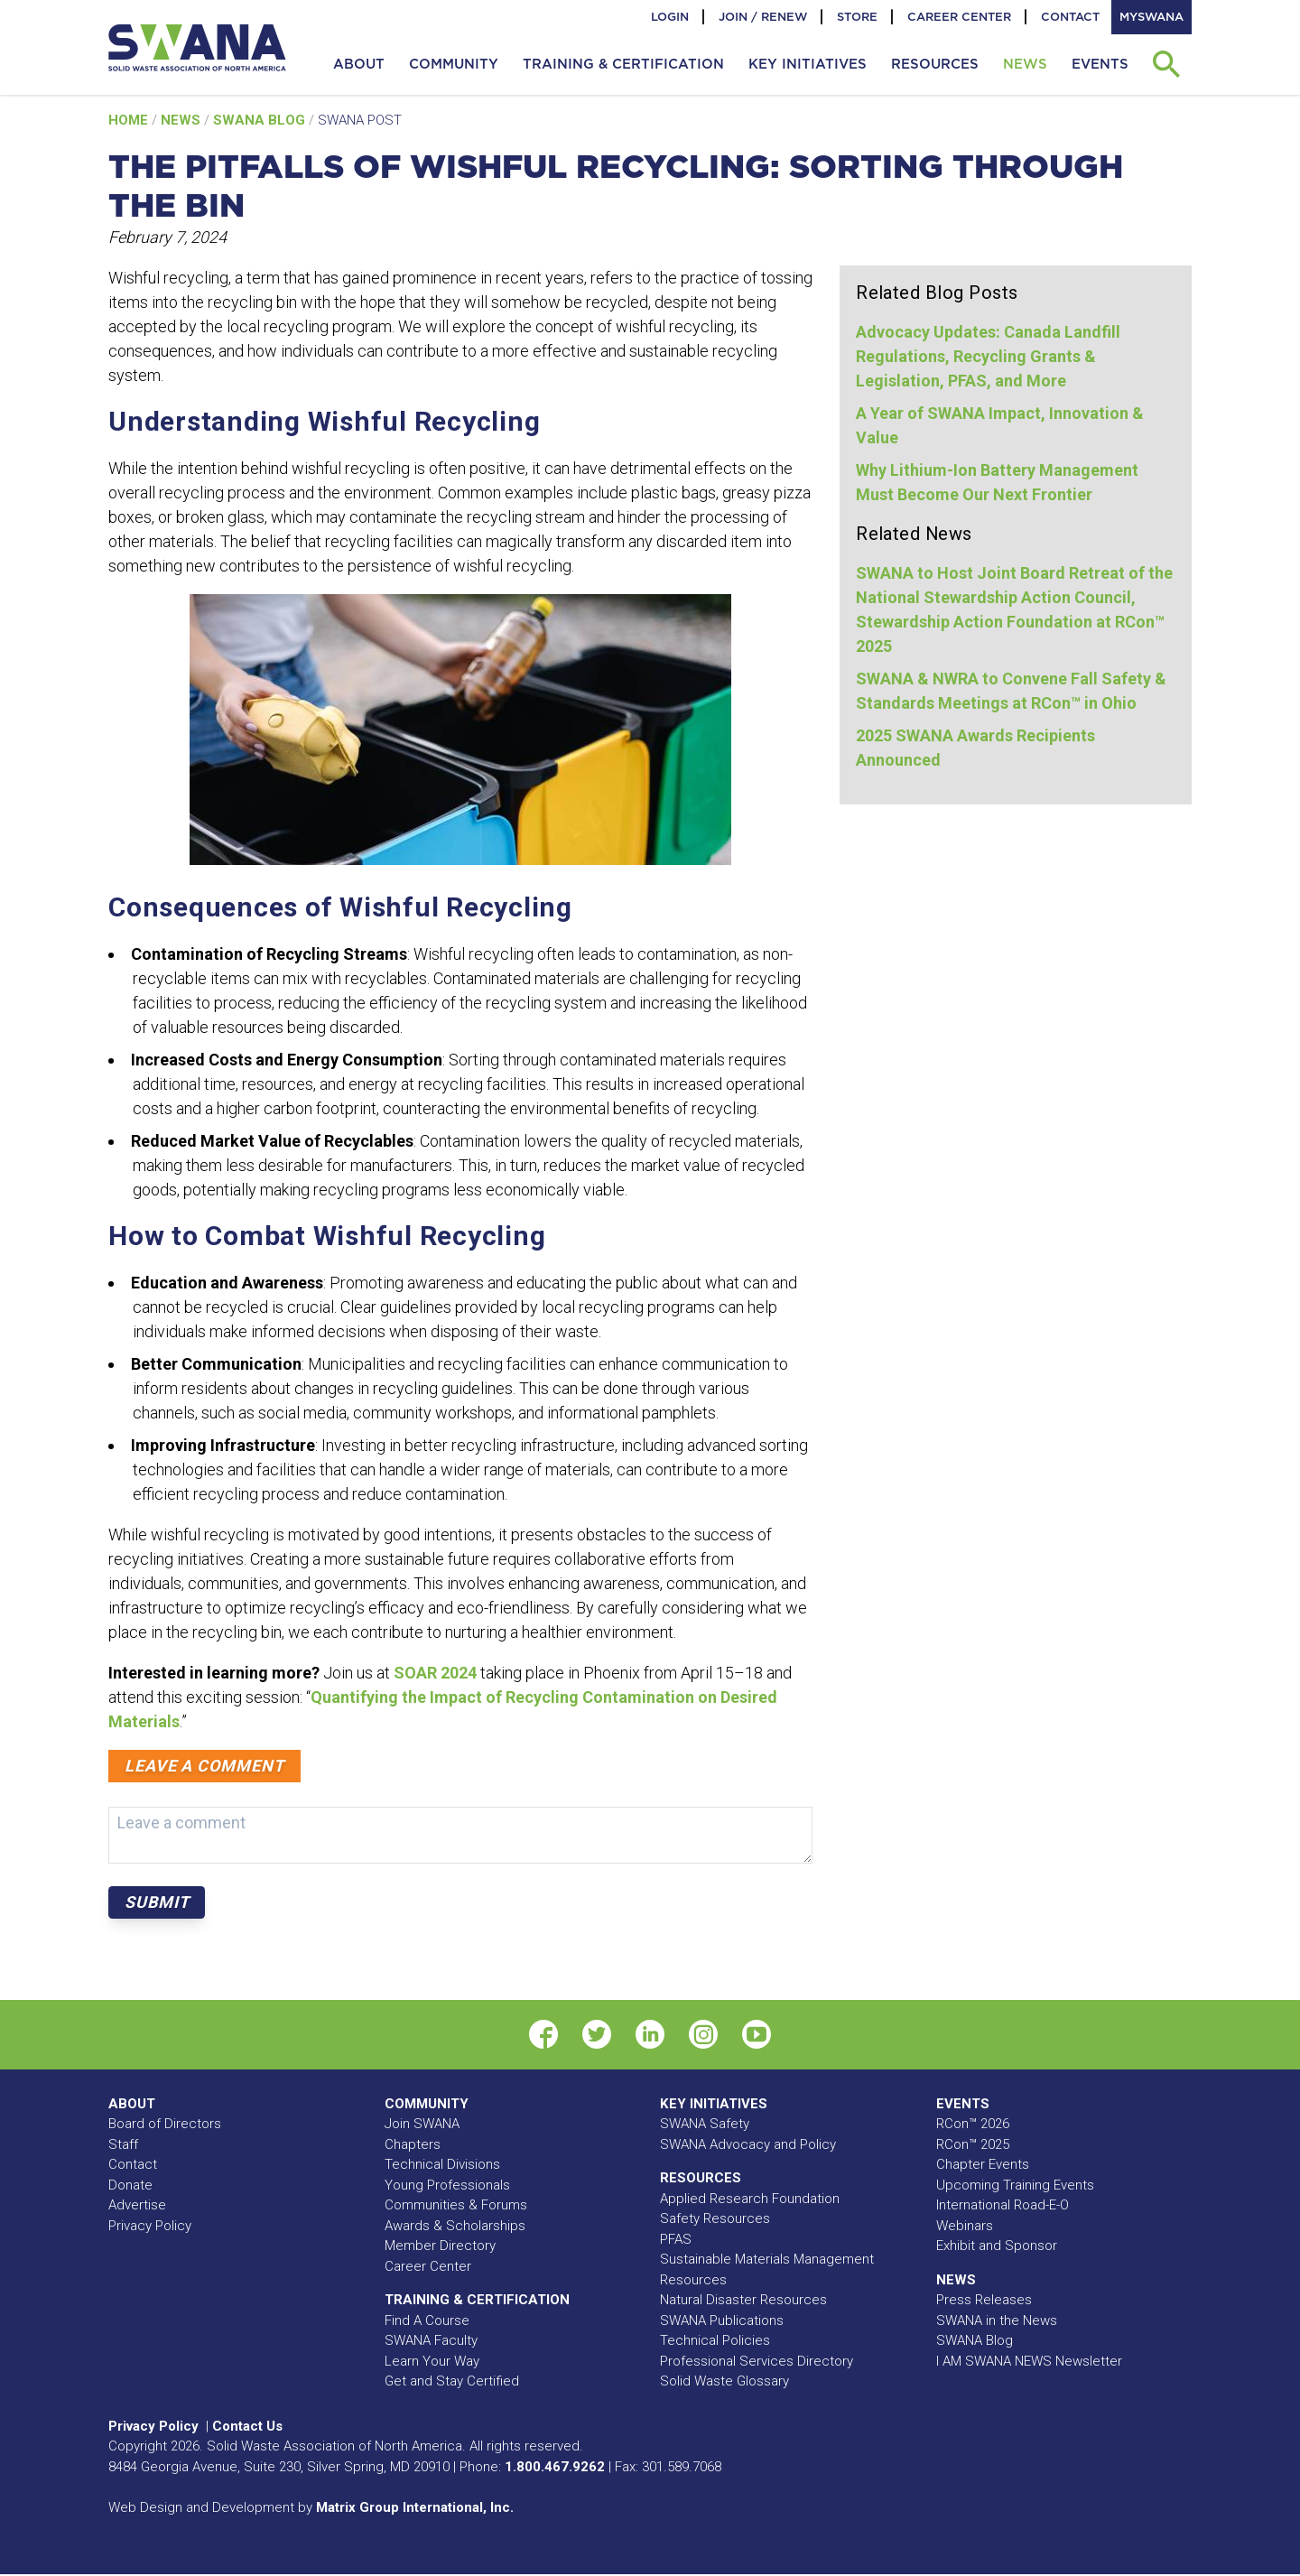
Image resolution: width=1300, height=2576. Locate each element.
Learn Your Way (432, 2361)
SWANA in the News (996, 2320)
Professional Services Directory (756, 2361)
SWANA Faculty (431, 2340)
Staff (123, 2144)
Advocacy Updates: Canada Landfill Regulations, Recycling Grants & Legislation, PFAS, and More (988, 356)
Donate (130, 2185)
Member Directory (440, 2245)
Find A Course (427, 2320)
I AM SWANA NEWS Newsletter (1029, 2361)
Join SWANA (422, 2124)
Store (857, 16)
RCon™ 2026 (972, 2124)
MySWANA (1151, 16)
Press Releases (984, 2300)
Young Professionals (447, 2185)
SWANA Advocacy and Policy (748, 2144)
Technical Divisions (442, 2164)
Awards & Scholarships (455, 2226)
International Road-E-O (1002, 2205)
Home (130, 120)
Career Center (959, 16)
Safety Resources (715, 2218)
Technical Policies (715, 2340)
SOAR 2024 (435, 1672)
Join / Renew (763, 16)
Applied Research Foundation (750, 2198)
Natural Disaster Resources (743, 2300)
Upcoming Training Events (1015, 2185)
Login (670, 16)
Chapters (413, 2144)
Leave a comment (204, 1765)
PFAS (676, 2239)
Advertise (137, 2205)
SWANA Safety (704, 2124)
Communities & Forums (456, 2205)
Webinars (964, 2226)
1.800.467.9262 (555, 2467)
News (182, 120)
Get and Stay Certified (452, 2381)
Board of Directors (164, 2124)
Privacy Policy (149, 2226)
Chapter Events (982, 2164)
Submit (157, 1901)
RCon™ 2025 (972, 2144)
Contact (1070, 16)
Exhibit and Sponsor (996, 2245)
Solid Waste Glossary (724, 2381)
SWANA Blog (261, 120)
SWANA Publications (722, 2320)
